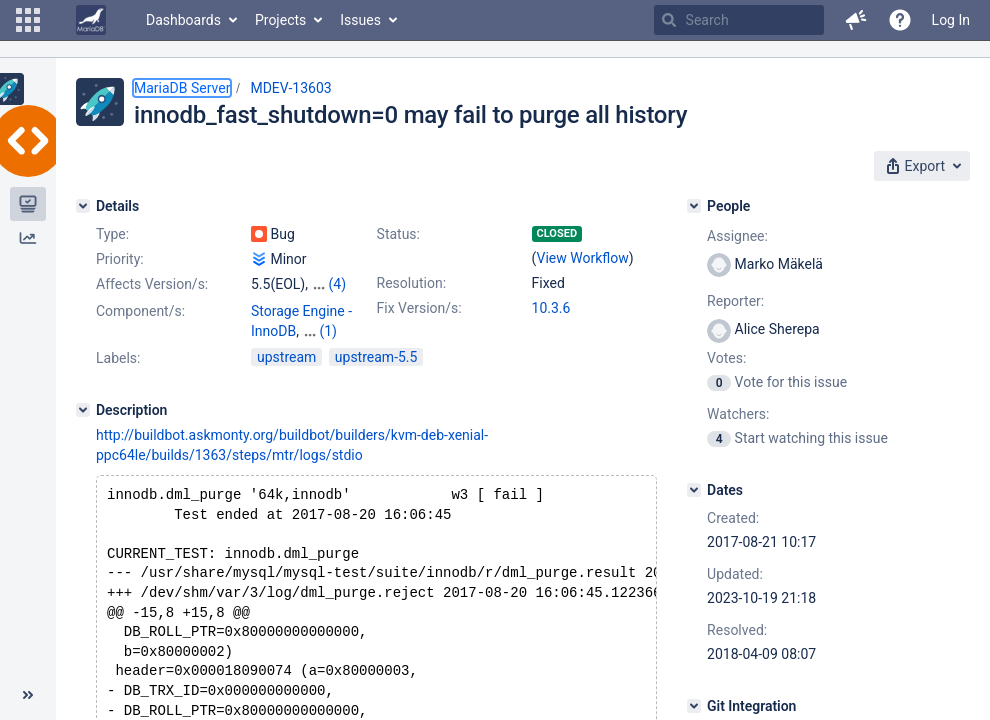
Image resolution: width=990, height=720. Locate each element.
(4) (337, 284)
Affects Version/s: (152, 284)
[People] (694, 206)
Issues (360, 20)
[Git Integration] (694, 706)
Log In (951, 20)
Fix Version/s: (419, 308)
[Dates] (694, 490)
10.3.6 (551, 308)
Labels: (118, 358)
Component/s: (140, 311)
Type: (112, 234)
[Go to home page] (91, 20)
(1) (328, 331)
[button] (28, 20)
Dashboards (183, 20)
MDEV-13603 (290, 88)
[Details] (83, 206)
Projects (280, 20)
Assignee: (737, 236)
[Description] (83, 410)
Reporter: (735, 301)
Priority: (120, 259)
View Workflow (583, 258)
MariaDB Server (182, 88)
